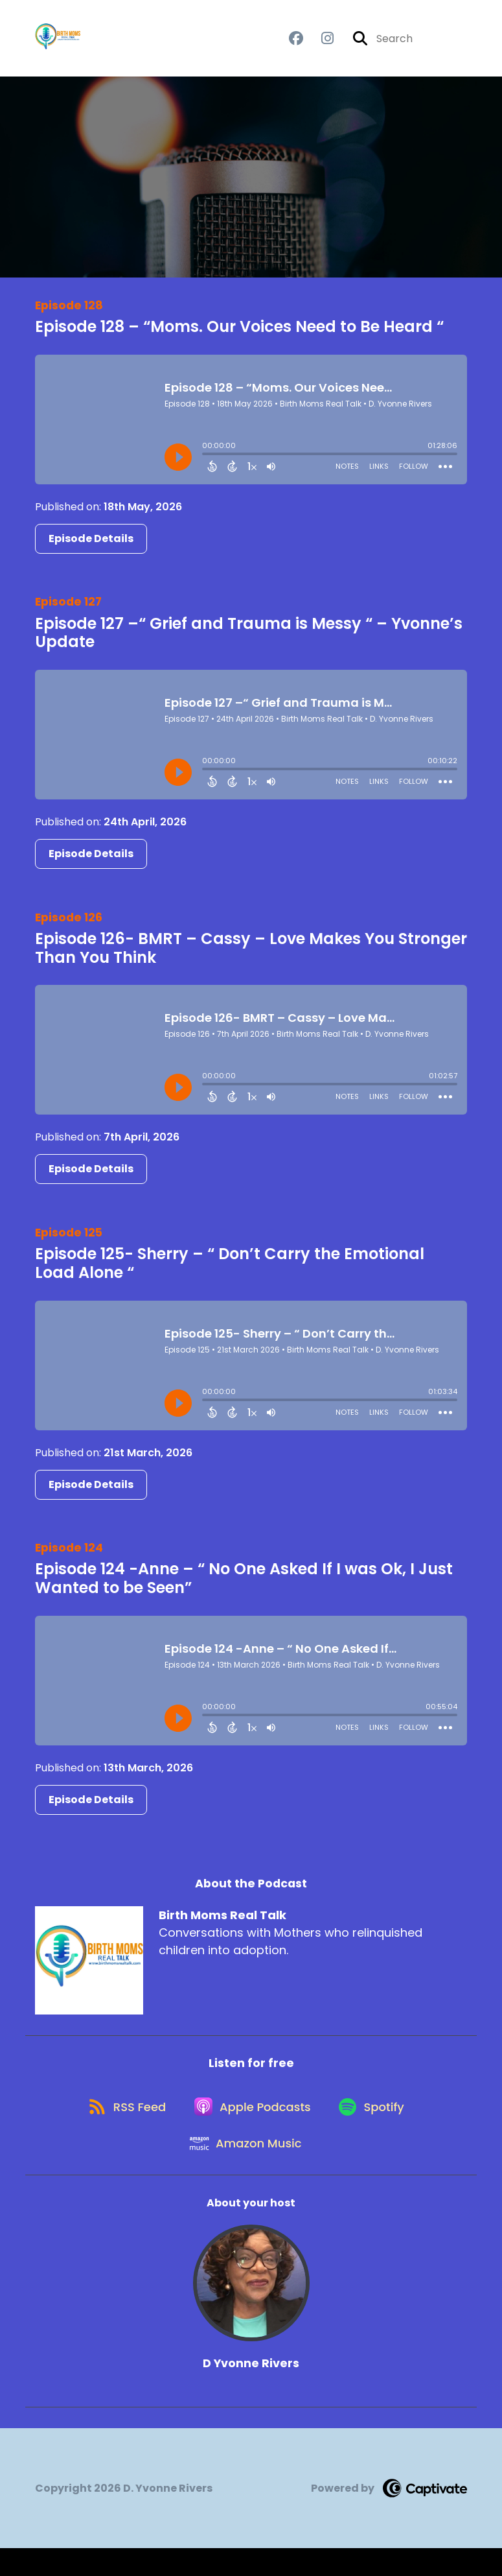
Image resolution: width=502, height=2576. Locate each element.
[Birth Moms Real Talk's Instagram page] (320, 42)
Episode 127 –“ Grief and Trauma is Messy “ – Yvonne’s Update (248, 640)
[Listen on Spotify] (376, 2123)
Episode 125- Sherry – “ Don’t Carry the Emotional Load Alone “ (229, 1271)
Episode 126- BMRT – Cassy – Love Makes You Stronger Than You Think (251, 955)
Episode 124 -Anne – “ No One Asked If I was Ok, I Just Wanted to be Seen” (244, 1586)
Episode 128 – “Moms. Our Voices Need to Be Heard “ (239, 334)
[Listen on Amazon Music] (244, 2169)
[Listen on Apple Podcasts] (251, 2123)
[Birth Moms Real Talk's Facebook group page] (296, 42)
